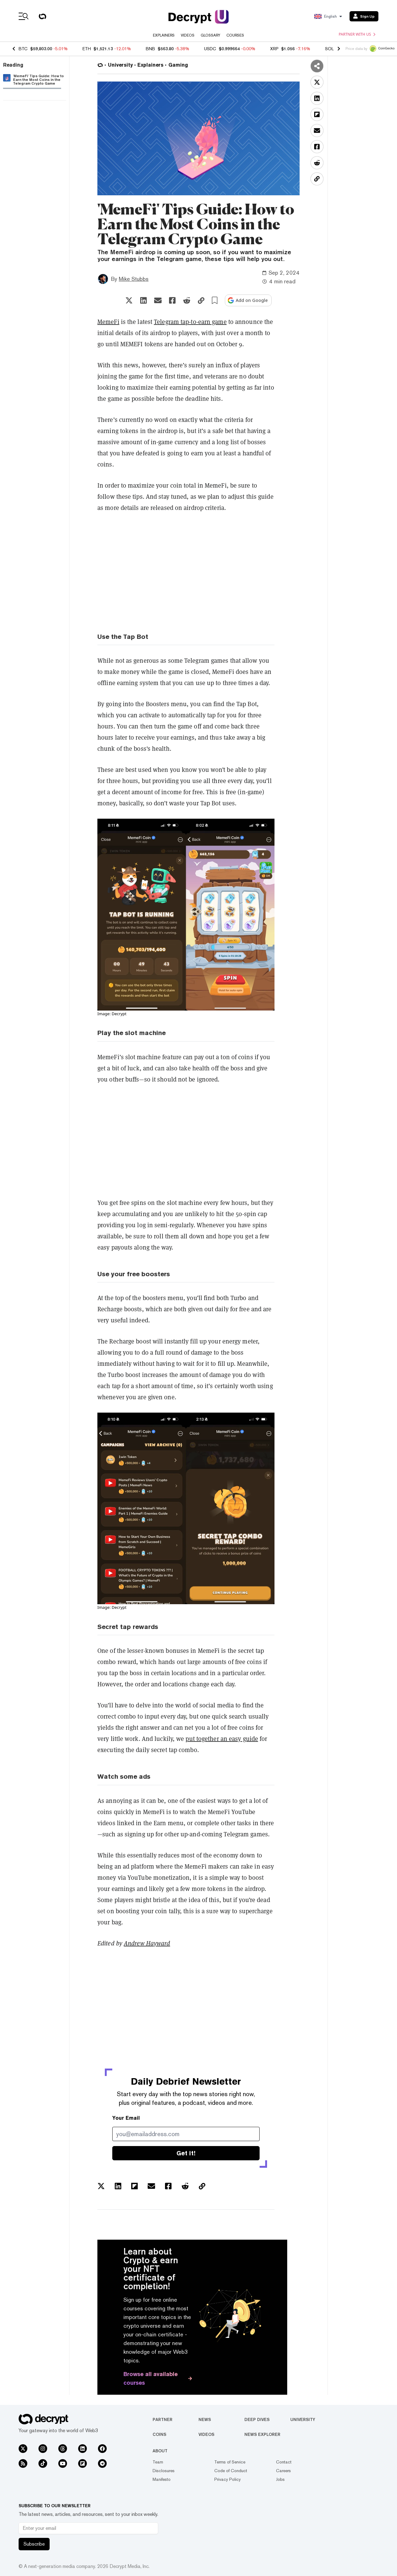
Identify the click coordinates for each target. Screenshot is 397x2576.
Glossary (210, 35)
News (204, 2419)
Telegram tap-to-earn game (190, 322)
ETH (87, 48)
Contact (284, 2461)
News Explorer (262, 2434)
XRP (274, 48)
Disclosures (164, 2470)
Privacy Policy (227, 2479)
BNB (150, 48)
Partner (162, 2419)
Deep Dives (257, 2419)
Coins (159, 2434)
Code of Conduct (230, 2470)
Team (158, 2461)
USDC (210, 48)
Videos (187, 35)
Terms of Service (229, 2461)
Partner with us (357, 34)
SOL (329, 48)
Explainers (164, 35)
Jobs (280, 2479)
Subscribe (34, 2544)
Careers (283, 2470)
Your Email (126, 2118)
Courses (235, 35)
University (302, 2419)
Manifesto (162, 2479)
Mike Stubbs (134, 279)
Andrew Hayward (147, 1943)
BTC (23, 48)
